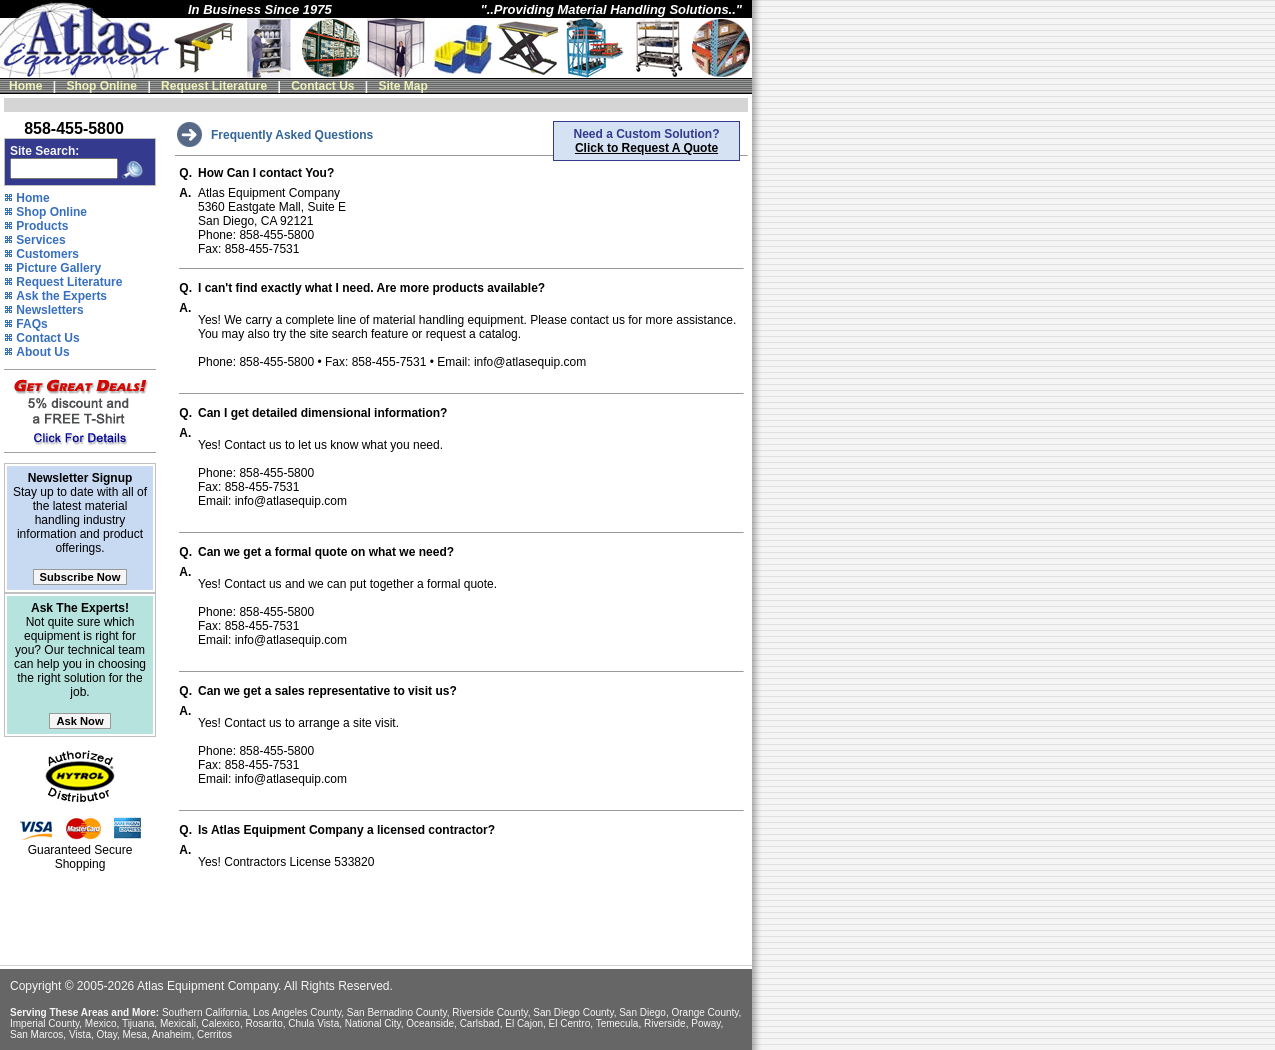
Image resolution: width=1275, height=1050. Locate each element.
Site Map (403, 86)
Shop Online (101, 86)
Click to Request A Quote (646, 148)
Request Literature (214, 86)
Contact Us (322, 86)
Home (25, 86)
